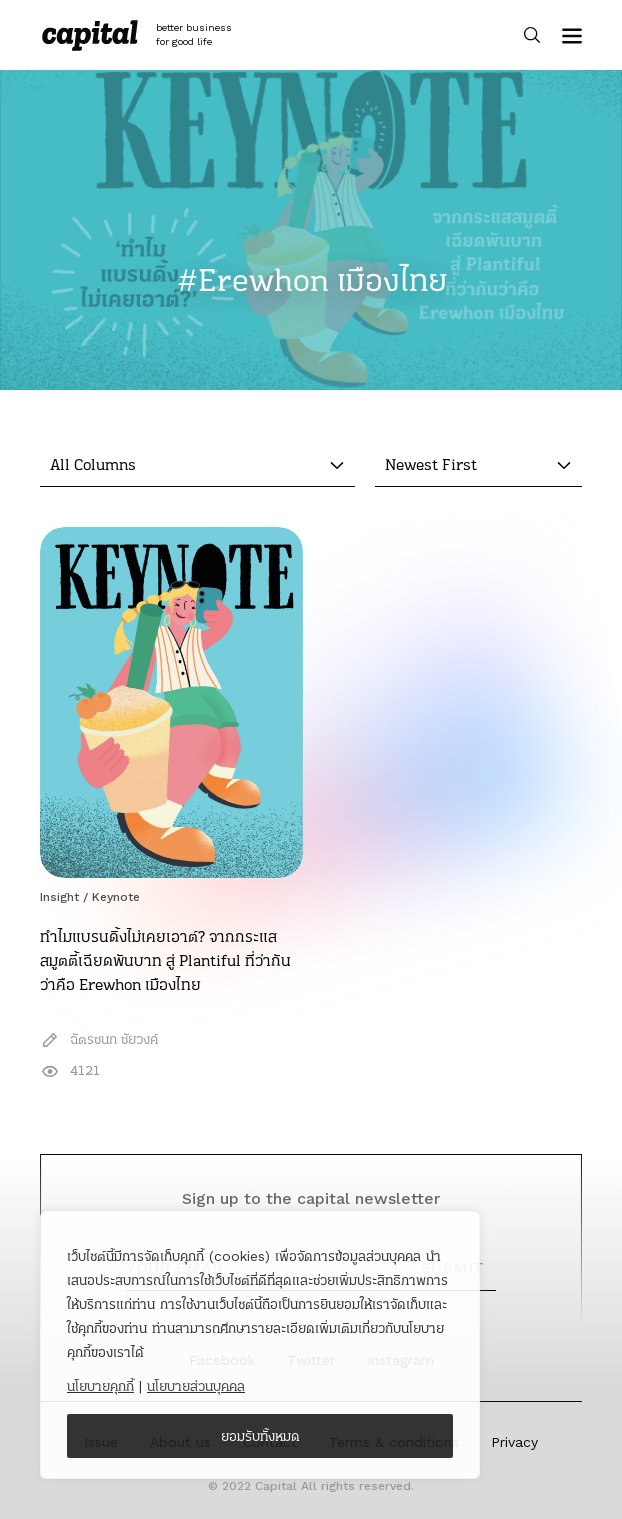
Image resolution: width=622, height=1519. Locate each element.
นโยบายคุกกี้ (100, 1386)
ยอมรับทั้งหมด (260, 1436)
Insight (59, 897)
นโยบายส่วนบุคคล (196, 1386)
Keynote (116, 897)
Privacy (514, 1442)
